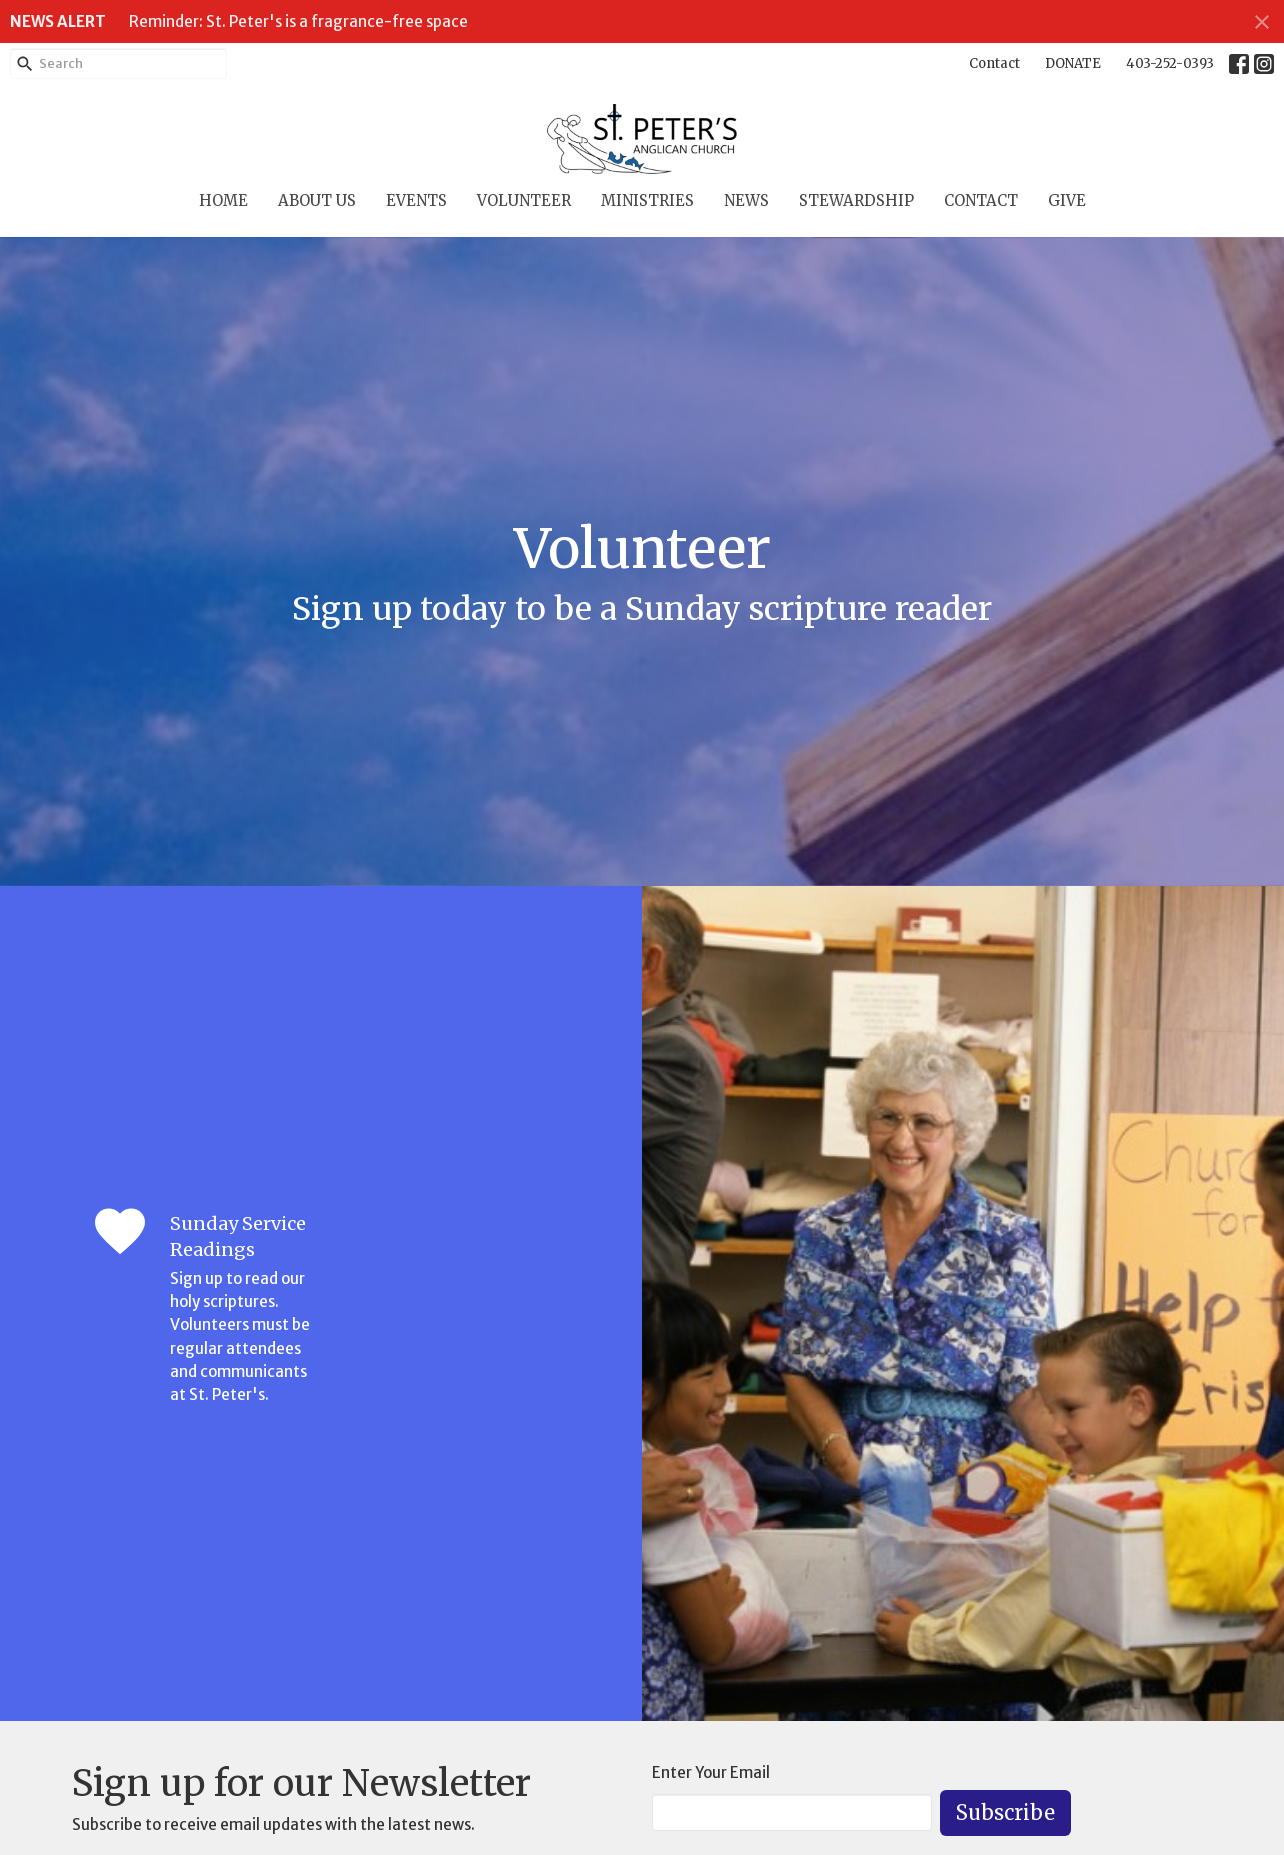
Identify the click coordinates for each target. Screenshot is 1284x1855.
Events (416, 200)
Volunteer (524, 200)
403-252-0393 (1170, 63)
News (746, 200)
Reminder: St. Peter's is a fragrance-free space (298, 21)
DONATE (1073, 63)
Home (223, 200)
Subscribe (1005, 1812)
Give (1067, 200)
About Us (317, 200)
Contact (994, 63)
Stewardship (856, 200)
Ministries (647, 200)
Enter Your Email (711, 1772)
